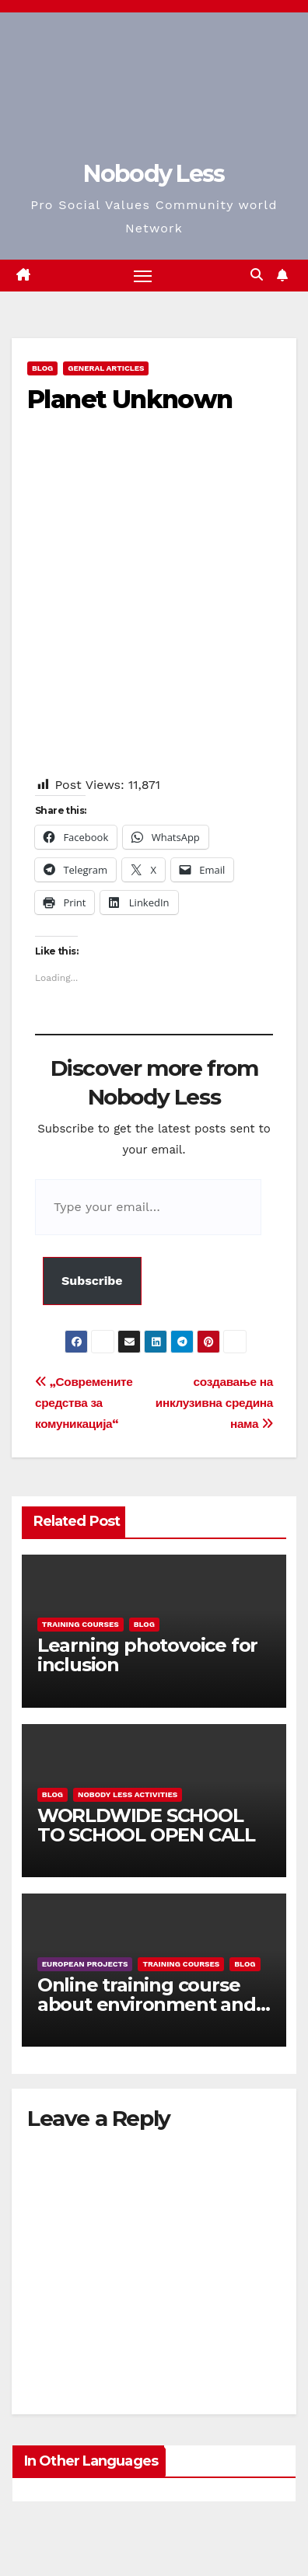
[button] (256, 274)
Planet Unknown (130, 399)
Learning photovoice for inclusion (147, 1655)
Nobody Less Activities (127, 1794)
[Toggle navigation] (143, 276)
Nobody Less (153, 173)
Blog (42, 368)
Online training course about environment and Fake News (146, 2004)
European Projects (85, 1964)
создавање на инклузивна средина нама (214, 1403)
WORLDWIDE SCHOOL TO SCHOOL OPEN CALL (146, 1825)
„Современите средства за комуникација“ (84, 1403)
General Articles (106, 368)
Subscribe (92, 1280)
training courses (80, 1624)
